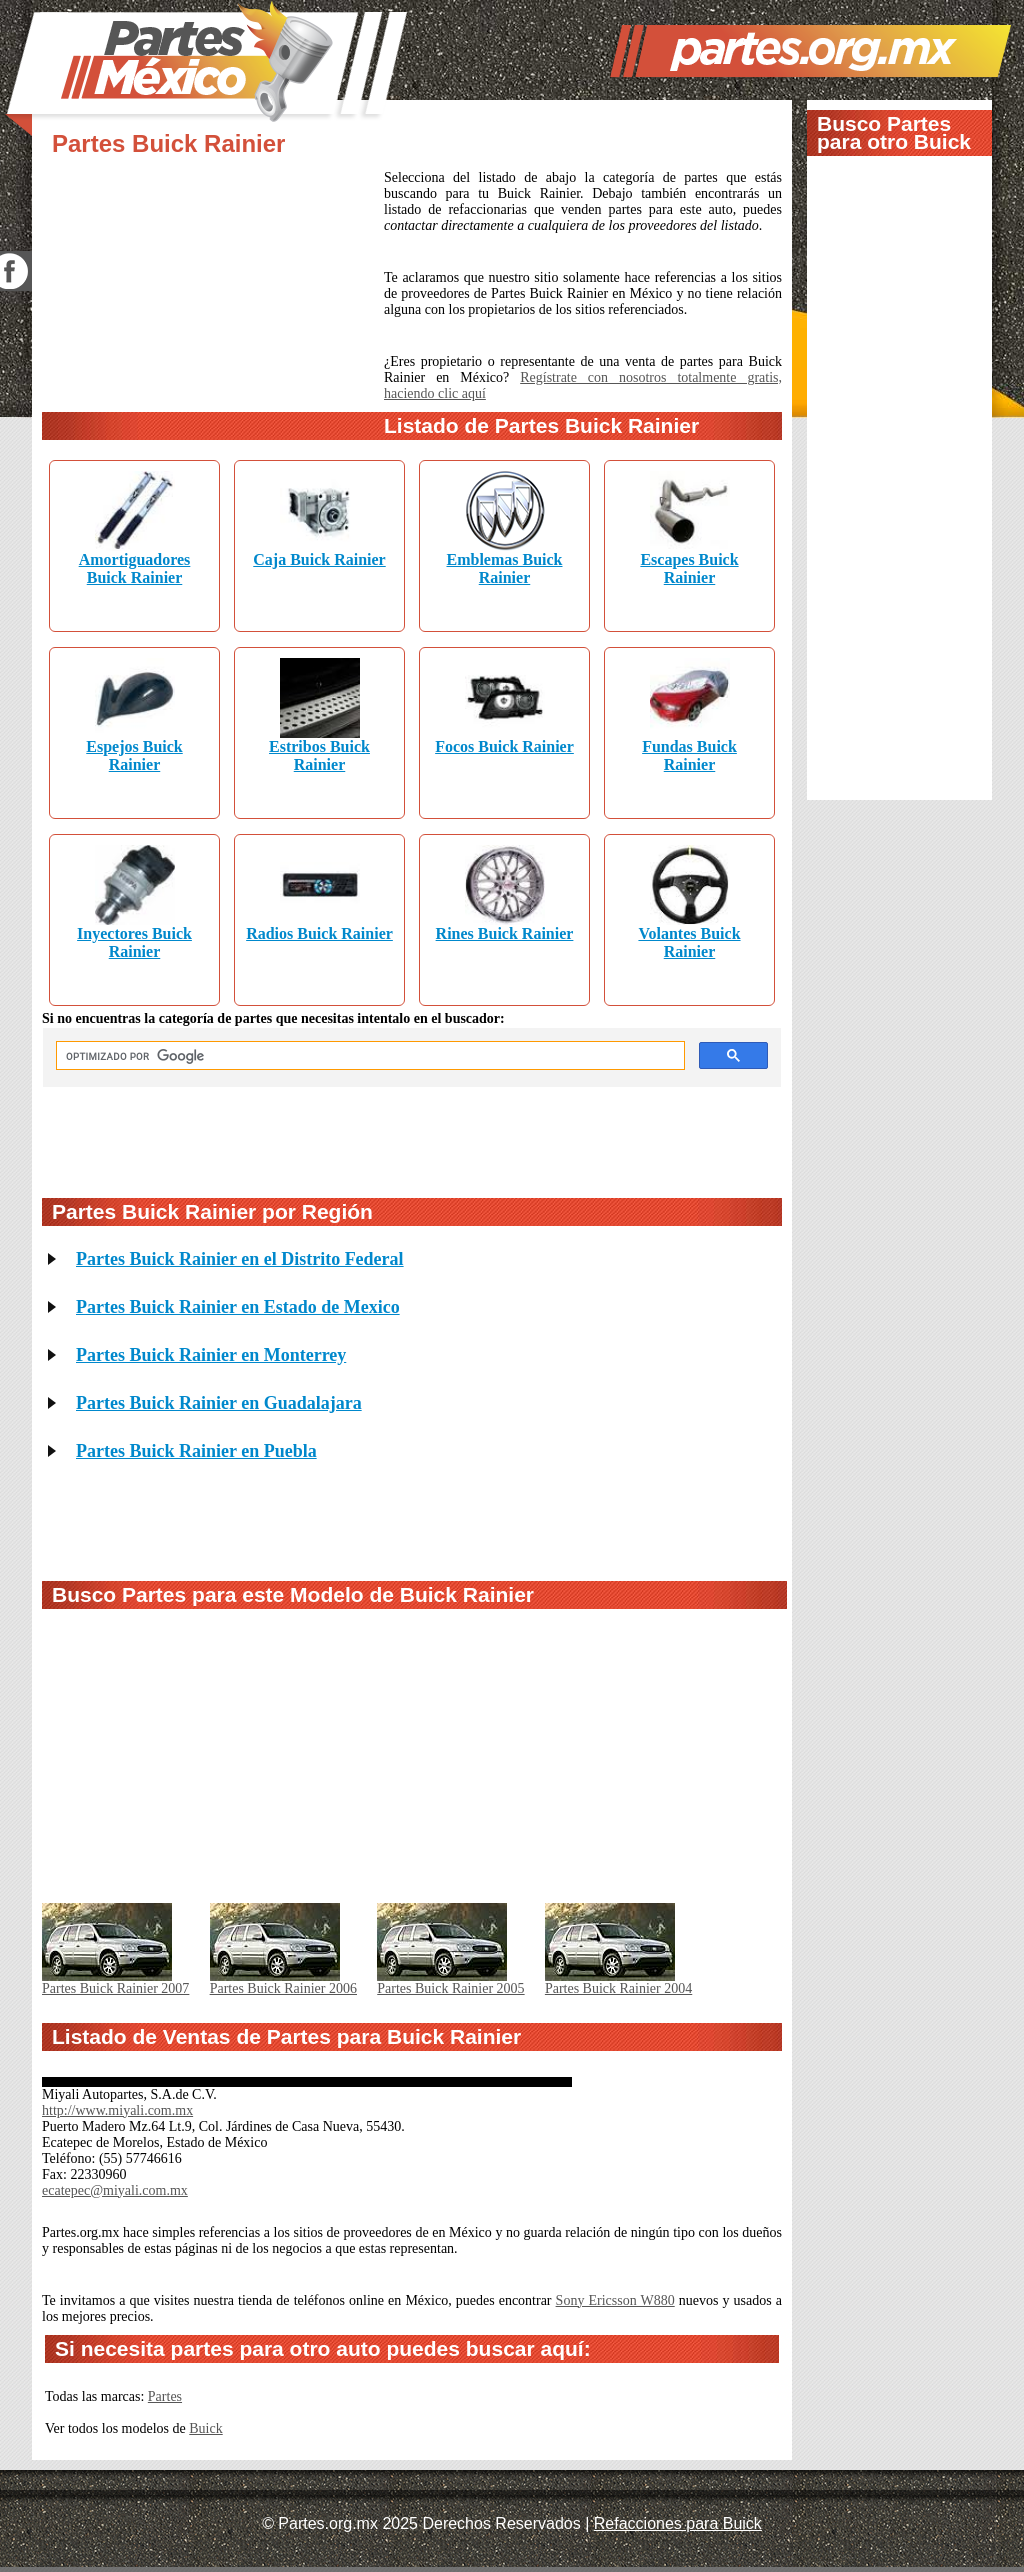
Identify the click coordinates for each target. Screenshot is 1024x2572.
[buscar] (368, 1056)
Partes (165, 2396)
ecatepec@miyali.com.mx (115, 2190)
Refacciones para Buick (678, 2523)
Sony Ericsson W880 (615, 2300)
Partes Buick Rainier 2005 (450, 1988)
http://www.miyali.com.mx (117, 2110)
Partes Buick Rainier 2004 (618, 1988)
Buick (205, 2428)
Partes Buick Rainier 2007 (115, 1988)
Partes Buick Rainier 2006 (283, 1988)
